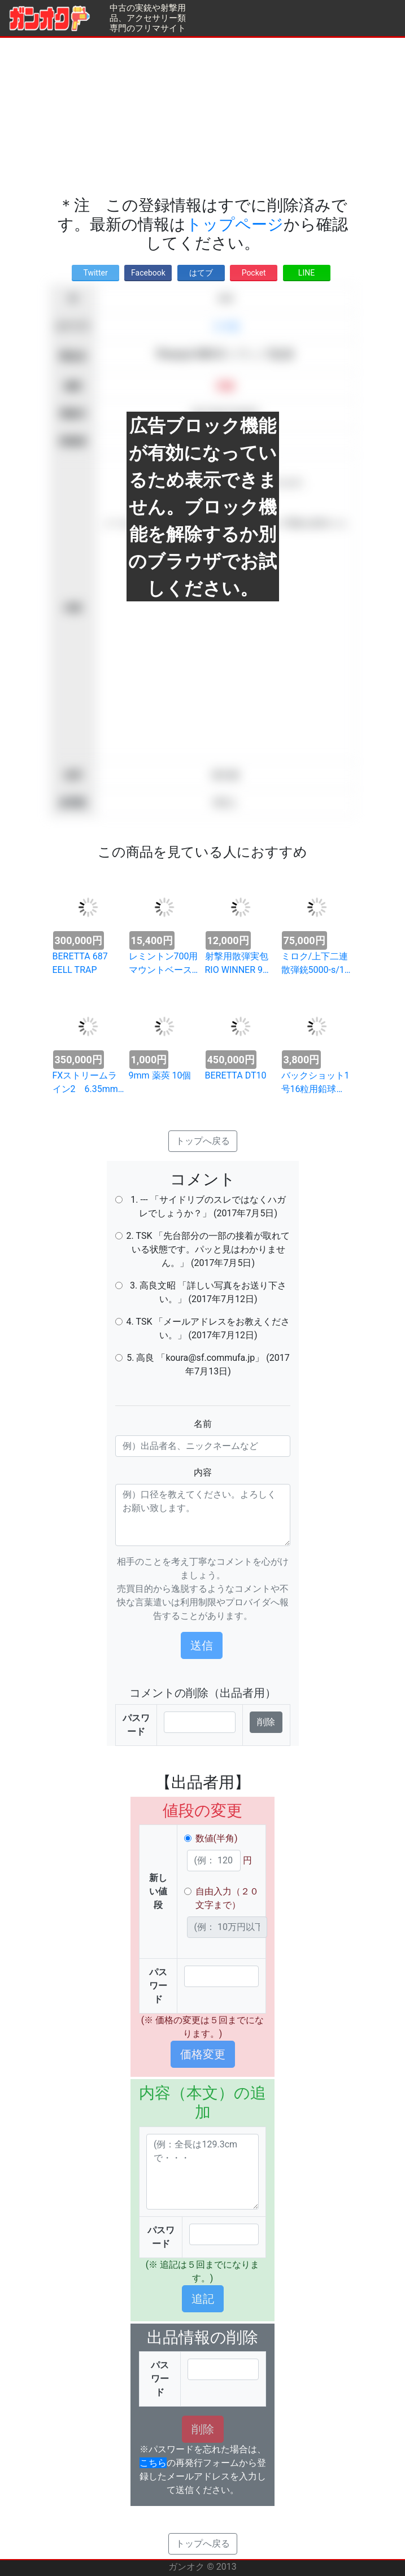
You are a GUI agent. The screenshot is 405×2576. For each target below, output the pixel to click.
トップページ (235, 224)
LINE (306, 272)
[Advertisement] (202, 117)
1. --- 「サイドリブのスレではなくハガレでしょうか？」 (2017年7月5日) (207, 1206)
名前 (203, 1423)
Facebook (148, 272)
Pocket (254, 272)
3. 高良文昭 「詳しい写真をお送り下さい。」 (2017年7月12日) (208, 1292)
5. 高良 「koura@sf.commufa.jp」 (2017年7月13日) (208, 1364)
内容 (203, 1472)
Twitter (95, 272)
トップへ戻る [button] (203, 1141)
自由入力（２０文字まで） (227, 1898)
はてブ (201, 272)
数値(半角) (216, 1838)
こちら (153, 2462)
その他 (225, 326)
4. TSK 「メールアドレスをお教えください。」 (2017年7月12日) (208, 1328)
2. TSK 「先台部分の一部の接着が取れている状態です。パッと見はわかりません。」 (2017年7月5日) (208, 1249)
